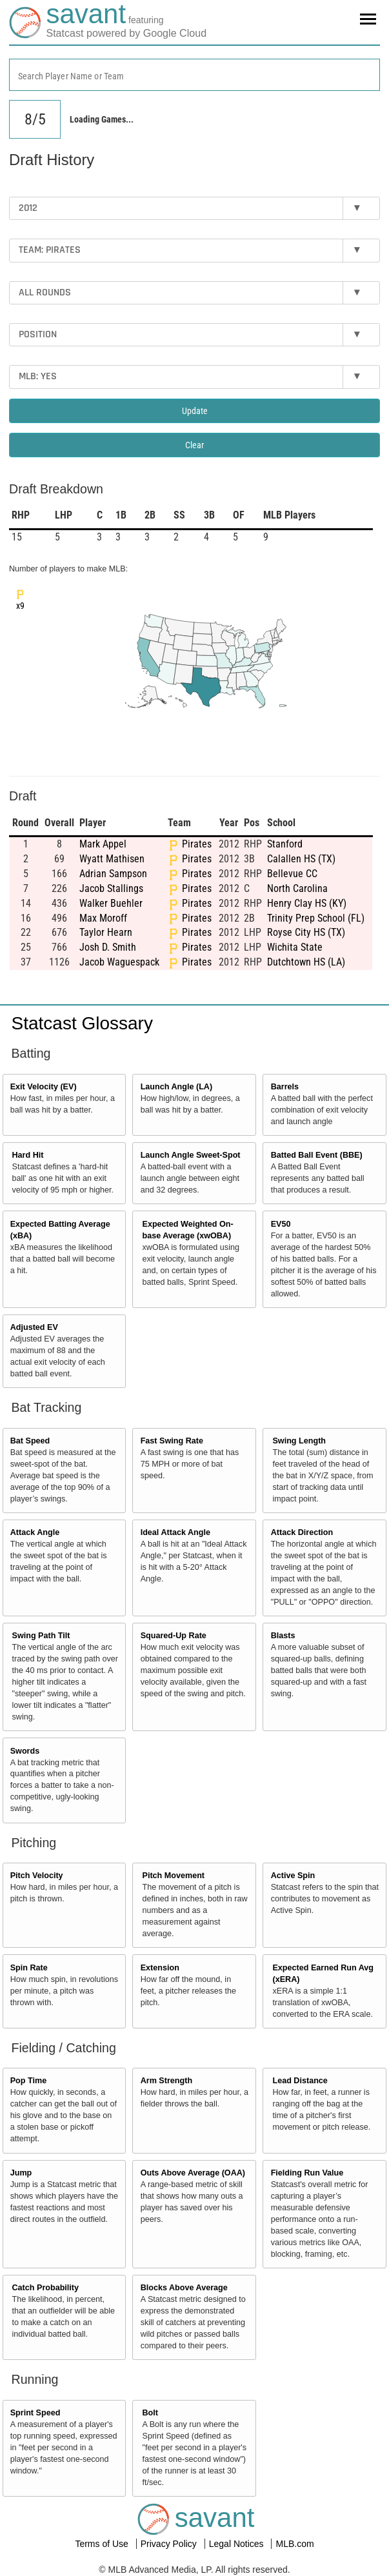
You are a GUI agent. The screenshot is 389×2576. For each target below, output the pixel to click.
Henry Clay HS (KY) (306, 903)
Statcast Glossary (82, 1023)
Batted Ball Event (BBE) (317, 1155)
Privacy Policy (170, 2544)
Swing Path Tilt (41, 1635)
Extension (160, 1967)
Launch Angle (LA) (176, 1086)
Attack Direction (302, 1532)
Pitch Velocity (36, 1875)
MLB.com (294, 2544)
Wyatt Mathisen (112, 859)
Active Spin (293, 1875)
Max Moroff (103, 918)
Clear (194, 445)
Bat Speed (30, 1440)
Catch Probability (45, 2287)
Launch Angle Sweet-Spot (191, 1155)
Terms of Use (102, 2544)
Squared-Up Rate (173, 1635)
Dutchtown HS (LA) (306, 962)
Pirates (197, 844)
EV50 (281, 1224)
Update (195, 411)
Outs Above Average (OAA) (193, 2172)
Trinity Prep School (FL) (315, 918)
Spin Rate (29, 1967)
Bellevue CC (292, 873)
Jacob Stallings (111, 888)
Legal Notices (237, 2544)
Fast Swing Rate (172, 1440)
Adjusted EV (34, 1327)
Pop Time (28, 2080)
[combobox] (194, 75)
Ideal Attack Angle (175, 1532)
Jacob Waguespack (119, 962)
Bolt (149, 2412)
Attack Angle (35, 1532)
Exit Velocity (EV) (43, 1086)
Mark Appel (102, 844)
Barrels (285, 1086)
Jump (21, 2172)
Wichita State (295, 947)
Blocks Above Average (184, 2287)
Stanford (285, 844)
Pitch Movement (173, 1875)
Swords (25, 1751)
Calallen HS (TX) (301, 859)
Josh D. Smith (107, 947)
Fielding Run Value (307, 2172)
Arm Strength (166, 2080)
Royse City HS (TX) (306, 932)
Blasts (283, 1635)
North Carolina (297, 888)
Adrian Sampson (113, 873)
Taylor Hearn (105, 932)
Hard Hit (28, 1155)
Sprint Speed (35, 2412)
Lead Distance (299, 2080)
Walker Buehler (111, 903)
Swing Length (299, 1440)
